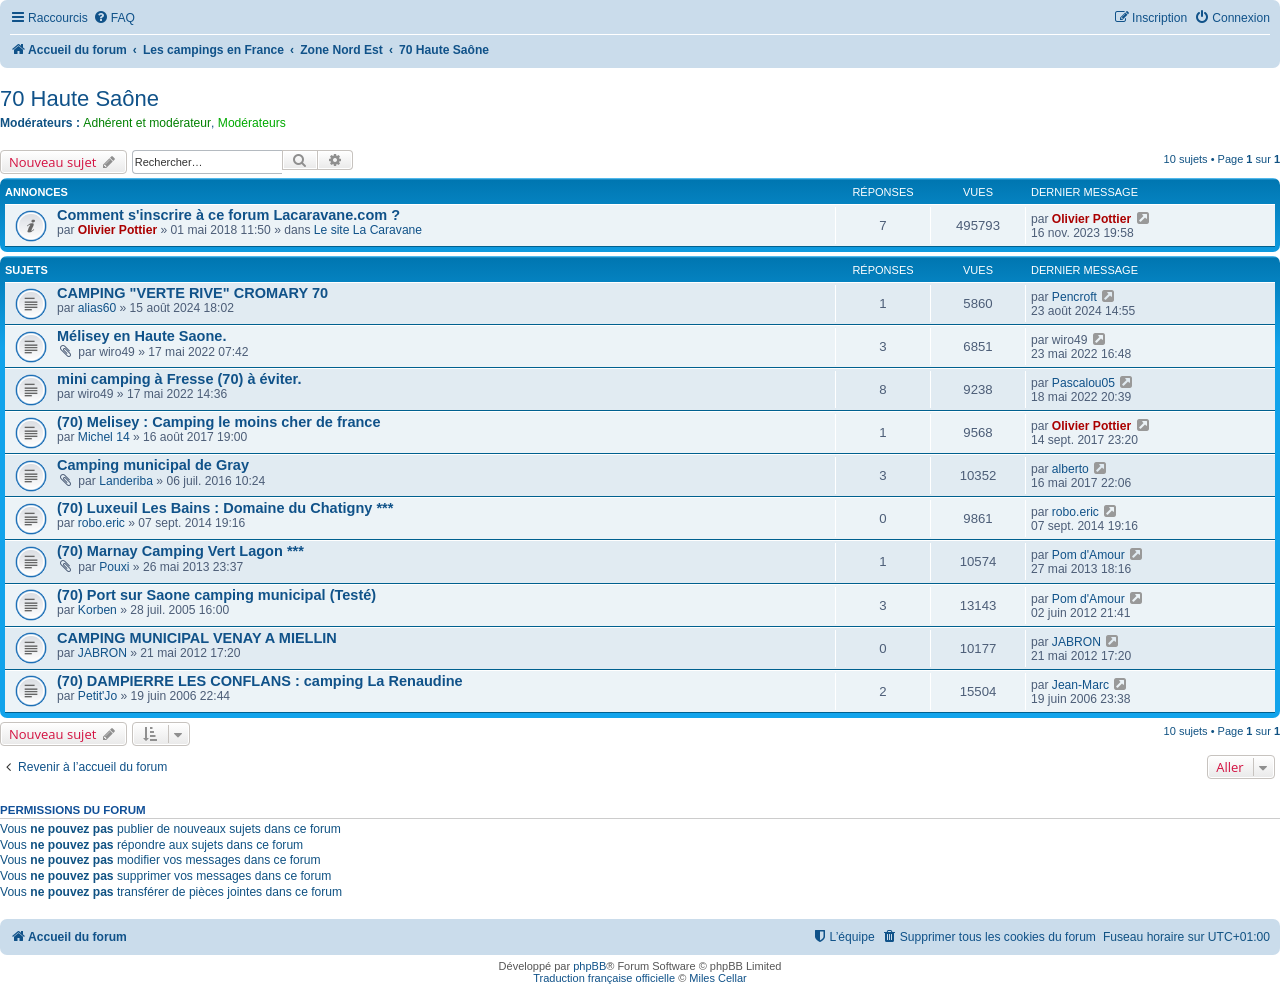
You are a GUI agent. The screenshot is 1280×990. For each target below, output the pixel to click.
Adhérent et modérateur (147, 123)
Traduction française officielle (604, 978)
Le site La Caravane (368, 230)
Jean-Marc (1080, 685)
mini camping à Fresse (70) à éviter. (179, 379)
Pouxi (114, 567)
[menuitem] (114, 18)
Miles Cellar (717, 978)
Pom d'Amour (1088, 555)
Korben (97, 610)
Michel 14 (104, 437)
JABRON (102, 653)
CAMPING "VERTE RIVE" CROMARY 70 (192, 293)
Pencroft (1074, 297)
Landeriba (126, 481)
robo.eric (101, 523)
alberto (1070, 469)
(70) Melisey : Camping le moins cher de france (218, 422)
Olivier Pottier (117, 230)
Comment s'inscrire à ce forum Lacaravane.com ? (228, 215)
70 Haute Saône (79, 98)
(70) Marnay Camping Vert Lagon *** (180, 551)
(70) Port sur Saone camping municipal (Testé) (216, 595)
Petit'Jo (97, 696)
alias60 (97, 308)
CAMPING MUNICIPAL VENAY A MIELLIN (197, 638)
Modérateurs (252, 123)
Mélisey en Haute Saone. (141, 336)
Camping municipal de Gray (153, 465)
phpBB (589, 966)
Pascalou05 (1083, 383)
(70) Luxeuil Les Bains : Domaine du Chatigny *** (225, 508)
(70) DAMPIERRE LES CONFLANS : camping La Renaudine (260, 681)
